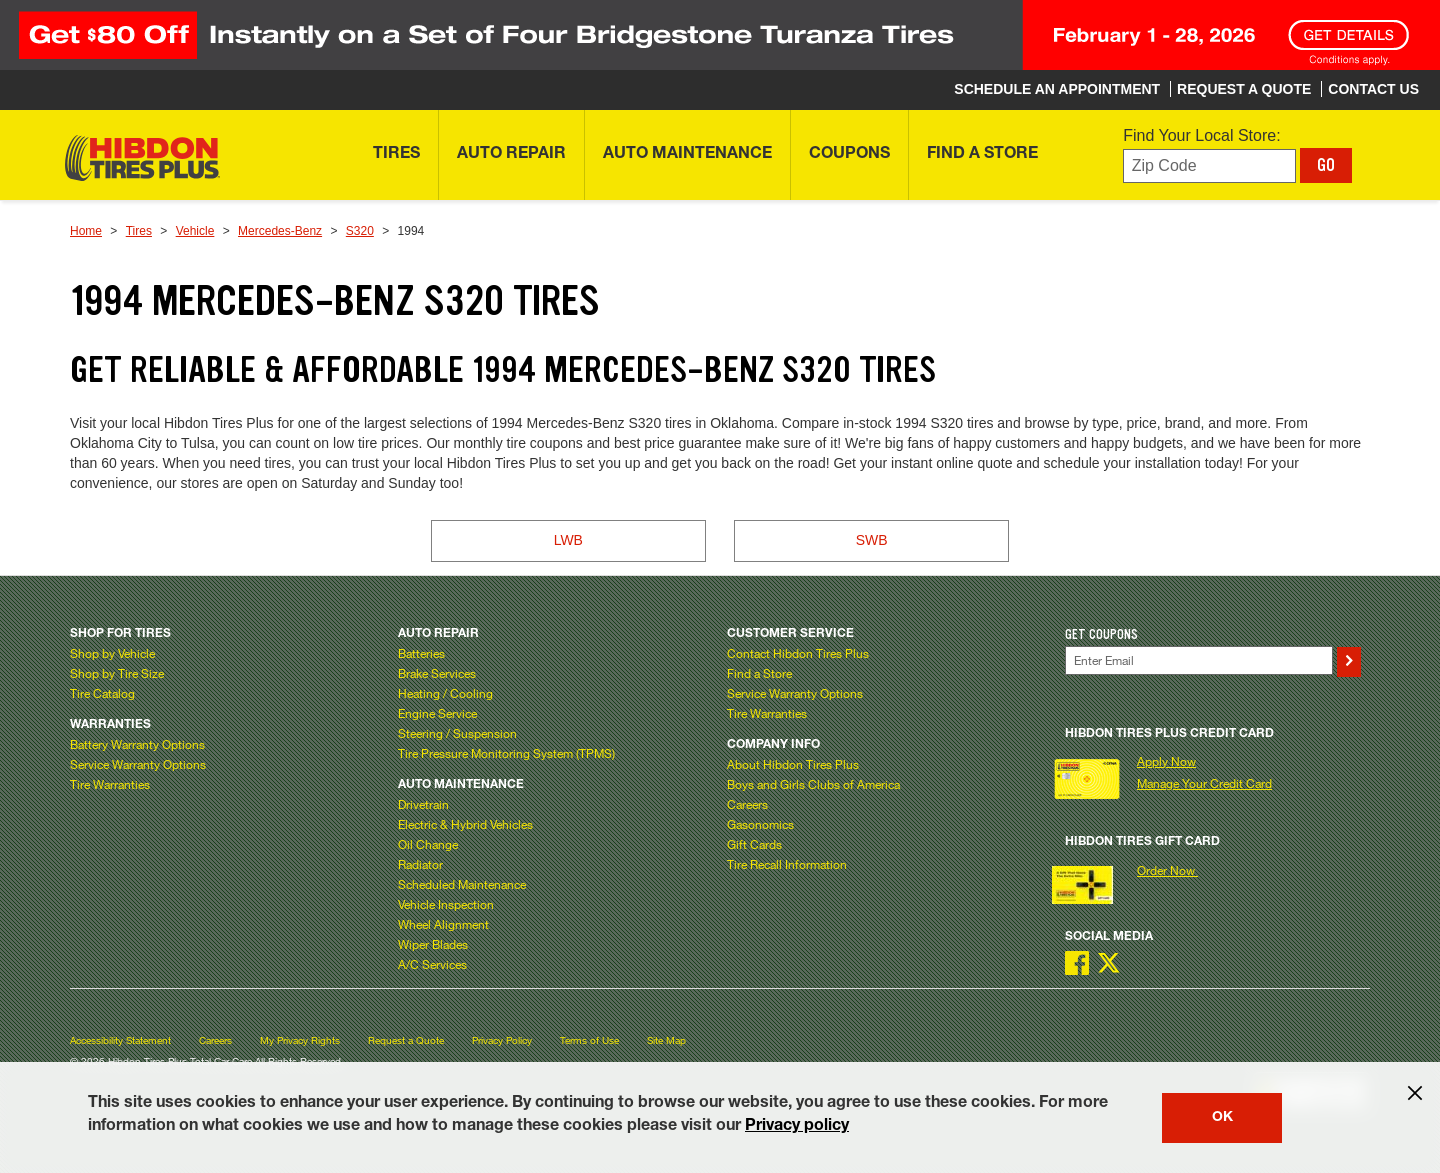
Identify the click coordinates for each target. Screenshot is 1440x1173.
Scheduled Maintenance (462, 884)
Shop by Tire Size (117, 673)
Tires (139, 231)
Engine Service (437, 713)
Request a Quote (406, 1040)
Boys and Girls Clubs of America (813, 784)
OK (1222, 1118)
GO (1326, 165)
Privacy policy (797, 1127)
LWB (568, 540)
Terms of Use (589, 1040)
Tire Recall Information (787, 864)
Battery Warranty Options (137, 744)
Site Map (666, 1040)
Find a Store (759, 673)
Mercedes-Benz (280, 231)
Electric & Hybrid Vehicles (465, 824)
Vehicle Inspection (446, 904)
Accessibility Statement (120, 1040)
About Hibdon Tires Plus (793, 764)
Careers (747, 804)
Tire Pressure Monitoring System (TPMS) (506, 753)
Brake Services (437, 673)
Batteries (421, 653)
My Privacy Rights (300, 1040)
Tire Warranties (110, 784)
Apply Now (1166, 761)
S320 (360, 231)
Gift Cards (754, 844)
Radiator (420, 864)
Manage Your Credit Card (1204, 783)
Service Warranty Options (138, 764)
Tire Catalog (102, 693)
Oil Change (428, 844)
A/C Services (432, 964)
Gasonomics (760, 824)
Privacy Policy (502, 1040)
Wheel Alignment (443, 924)
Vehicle (195, 231)
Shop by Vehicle (112, 653)
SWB (872, 540)
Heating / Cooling (445, 693)
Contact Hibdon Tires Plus (798, 653)
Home (86, 231)
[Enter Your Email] (1199, 660)
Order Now (1167, 870)
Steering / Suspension (457, 733)
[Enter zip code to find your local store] (1209, 166)
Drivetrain (423, 804)
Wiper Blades (433, 944)
